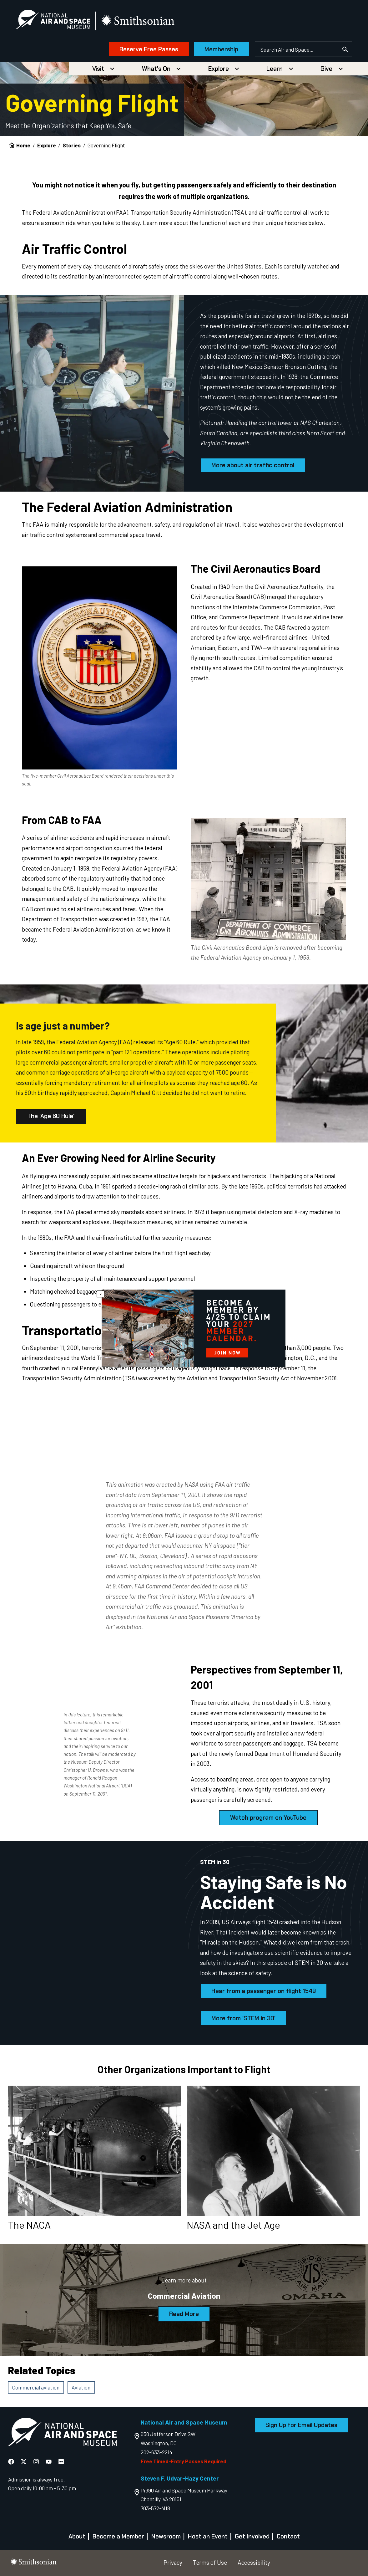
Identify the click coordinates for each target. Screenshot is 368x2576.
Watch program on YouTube (268, 1818)
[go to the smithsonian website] (138, 20)
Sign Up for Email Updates (301, 2425)
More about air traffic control (252, 465)
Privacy (173, 2562)
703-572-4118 (155, 2508)
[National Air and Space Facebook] (11, 2461)
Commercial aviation (35, 2387)
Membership (221, 49)
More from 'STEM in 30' (243, 2018)
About (76, 2536)
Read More (184, 2314)
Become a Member (118, 2536)
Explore (218, 69)
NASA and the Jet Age (233, 2225)
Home (23, 145)
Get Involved (252, 2536)
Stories (72, 145)
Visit (98, 69)
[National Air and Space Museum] (53, 21)
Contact (288, 2536)
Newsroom (166, 2536)
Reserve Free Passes (148, 49)
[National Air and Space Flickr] (61, 2461)
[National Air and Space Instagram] (36, 2461)
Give (326, 69)
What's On (156, 69)
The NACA (29, 2225)
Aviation (81, 2387)
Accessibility (254, 2562)
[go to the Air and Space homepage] (62, 2433)
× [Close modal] (100, 1294)
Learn (274, 69)
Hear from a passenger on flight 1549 (263, 1991)
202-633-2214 (156, 2452)
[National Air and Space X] (24, 2461)
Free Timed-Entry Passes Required (183, 2461)
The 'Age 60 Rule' (50, 1116)
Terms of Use (210, 2562)
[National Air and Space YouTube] (49, 2461)
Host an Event (208, 2536)
